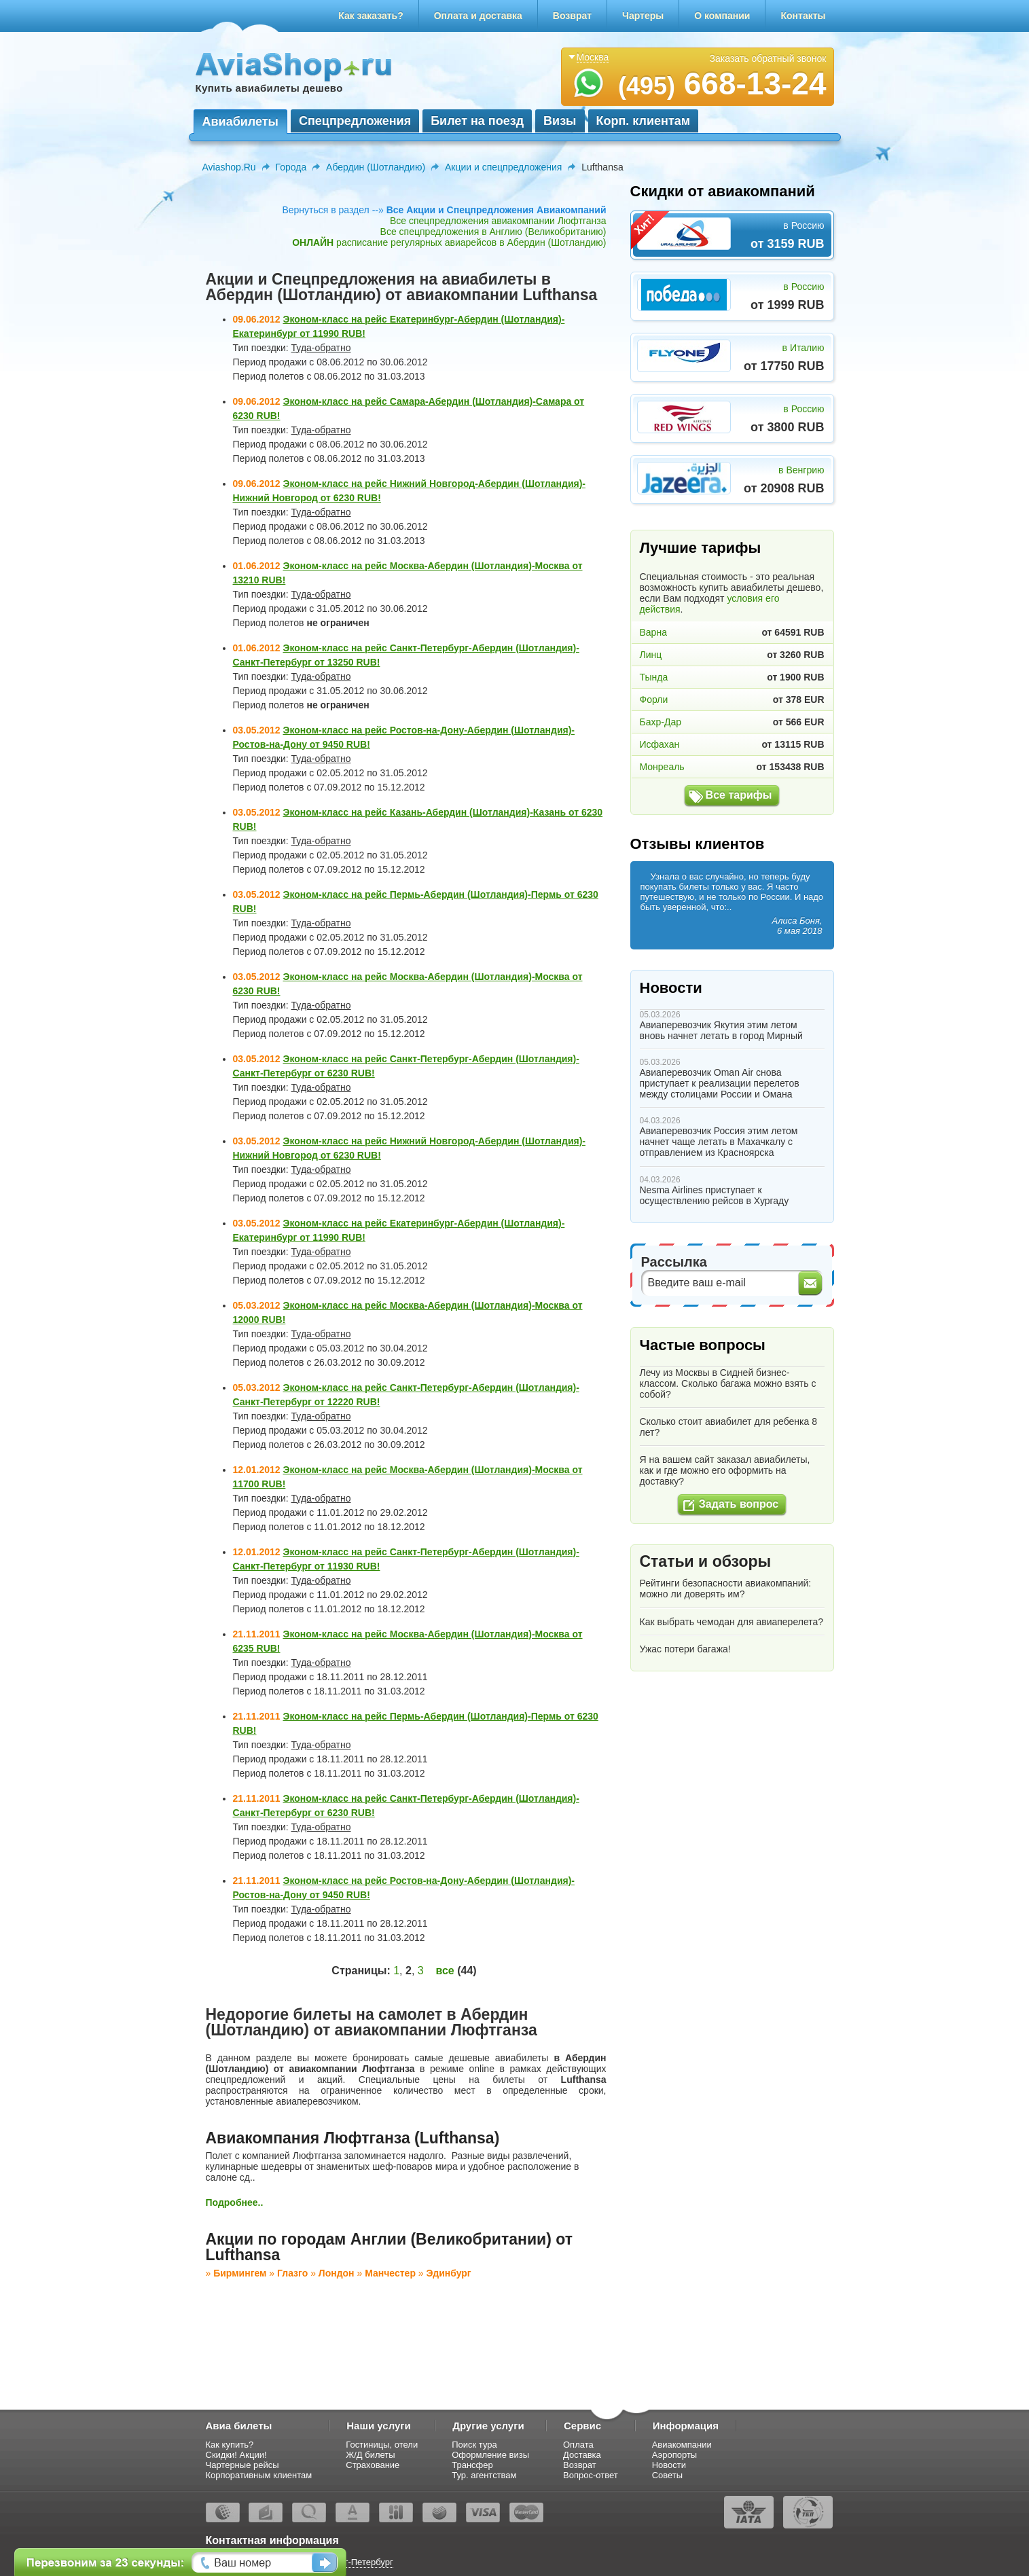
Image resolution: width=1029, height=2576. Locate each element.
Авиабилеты (240, 121)
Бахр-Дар (660, 721)
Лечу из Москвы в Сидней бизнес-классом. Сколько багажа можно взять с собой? (728, 1383)
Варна (653, 632)
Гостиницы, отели (382, 2444)
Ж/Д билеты (370, 2455)
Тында (654, 677)
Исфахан (660, 744)
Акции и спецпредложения (503, 167)
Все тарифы (739, 795)
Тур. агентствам (484, 2475)
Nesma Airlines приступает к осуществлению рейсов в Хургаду (714, 1195)
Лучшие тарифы (700, 547)
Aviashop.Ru (229, 167)
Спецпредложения (355, 121)
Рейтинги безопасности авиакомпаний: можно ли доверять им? (726, 1588)
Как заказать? (370, 15)
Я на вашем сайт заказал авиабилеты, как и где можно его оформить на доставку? (725, 1470)
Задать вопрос (738, 1504)
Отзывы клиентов (697, 843)
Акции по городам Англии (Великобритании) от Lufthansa (389, 2247)
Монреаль (662, 766)
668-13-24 (722, 83)
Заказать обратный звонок (768, 58)
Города (291, 167)
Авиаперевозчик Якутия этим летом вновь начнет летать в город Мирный (721, 1030)
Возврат (572, 15)
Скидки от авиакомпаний (722, 191)
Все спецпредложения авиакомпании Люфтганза (498, 220)
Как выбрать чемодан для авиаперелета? (732, 1621)
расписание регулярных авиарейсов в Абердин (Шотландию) (449, 242)
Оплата (578, 2444)
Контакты (802, 15)
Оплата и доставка (478, 15)
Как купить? (230, 2444)
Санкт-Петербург (358, 2562)
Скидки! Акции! (236, 2455)
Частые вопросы (702, 1345)
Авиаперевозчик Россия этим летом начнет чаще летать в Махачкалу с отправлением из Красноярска (719, 1141)
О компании (722, 15)
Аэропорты (675, 2455)
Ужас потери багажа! (685, 1649)
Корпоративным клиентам (259, 2475)
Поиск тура (474, 2444)
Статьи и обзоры (706, 1561)
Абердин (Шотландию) (375, 167)
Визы (559, 121)
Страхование (372, 2465)
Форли (654, 699)
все (444, 1970)
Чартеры (643, 15)
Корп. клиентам (643, 121)
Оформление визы (490, 2455)
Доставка (582, 2455)
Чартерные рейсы (242, 2465)
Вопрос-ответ (590, 2475)
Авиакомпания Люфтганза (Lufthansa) (353, 2138)
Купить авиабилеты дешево (269, 88)
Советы (667, 2475)
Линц (651, 654)
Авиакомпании (682, 2444)
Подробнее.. (235, 2202)
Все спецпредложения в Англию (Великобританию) (493, 231)
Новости (671, 987)
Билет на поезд (477, 121)
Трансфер (472, 2465)
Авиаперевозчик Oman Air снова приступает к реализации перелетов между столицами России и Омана (719, 1083)
